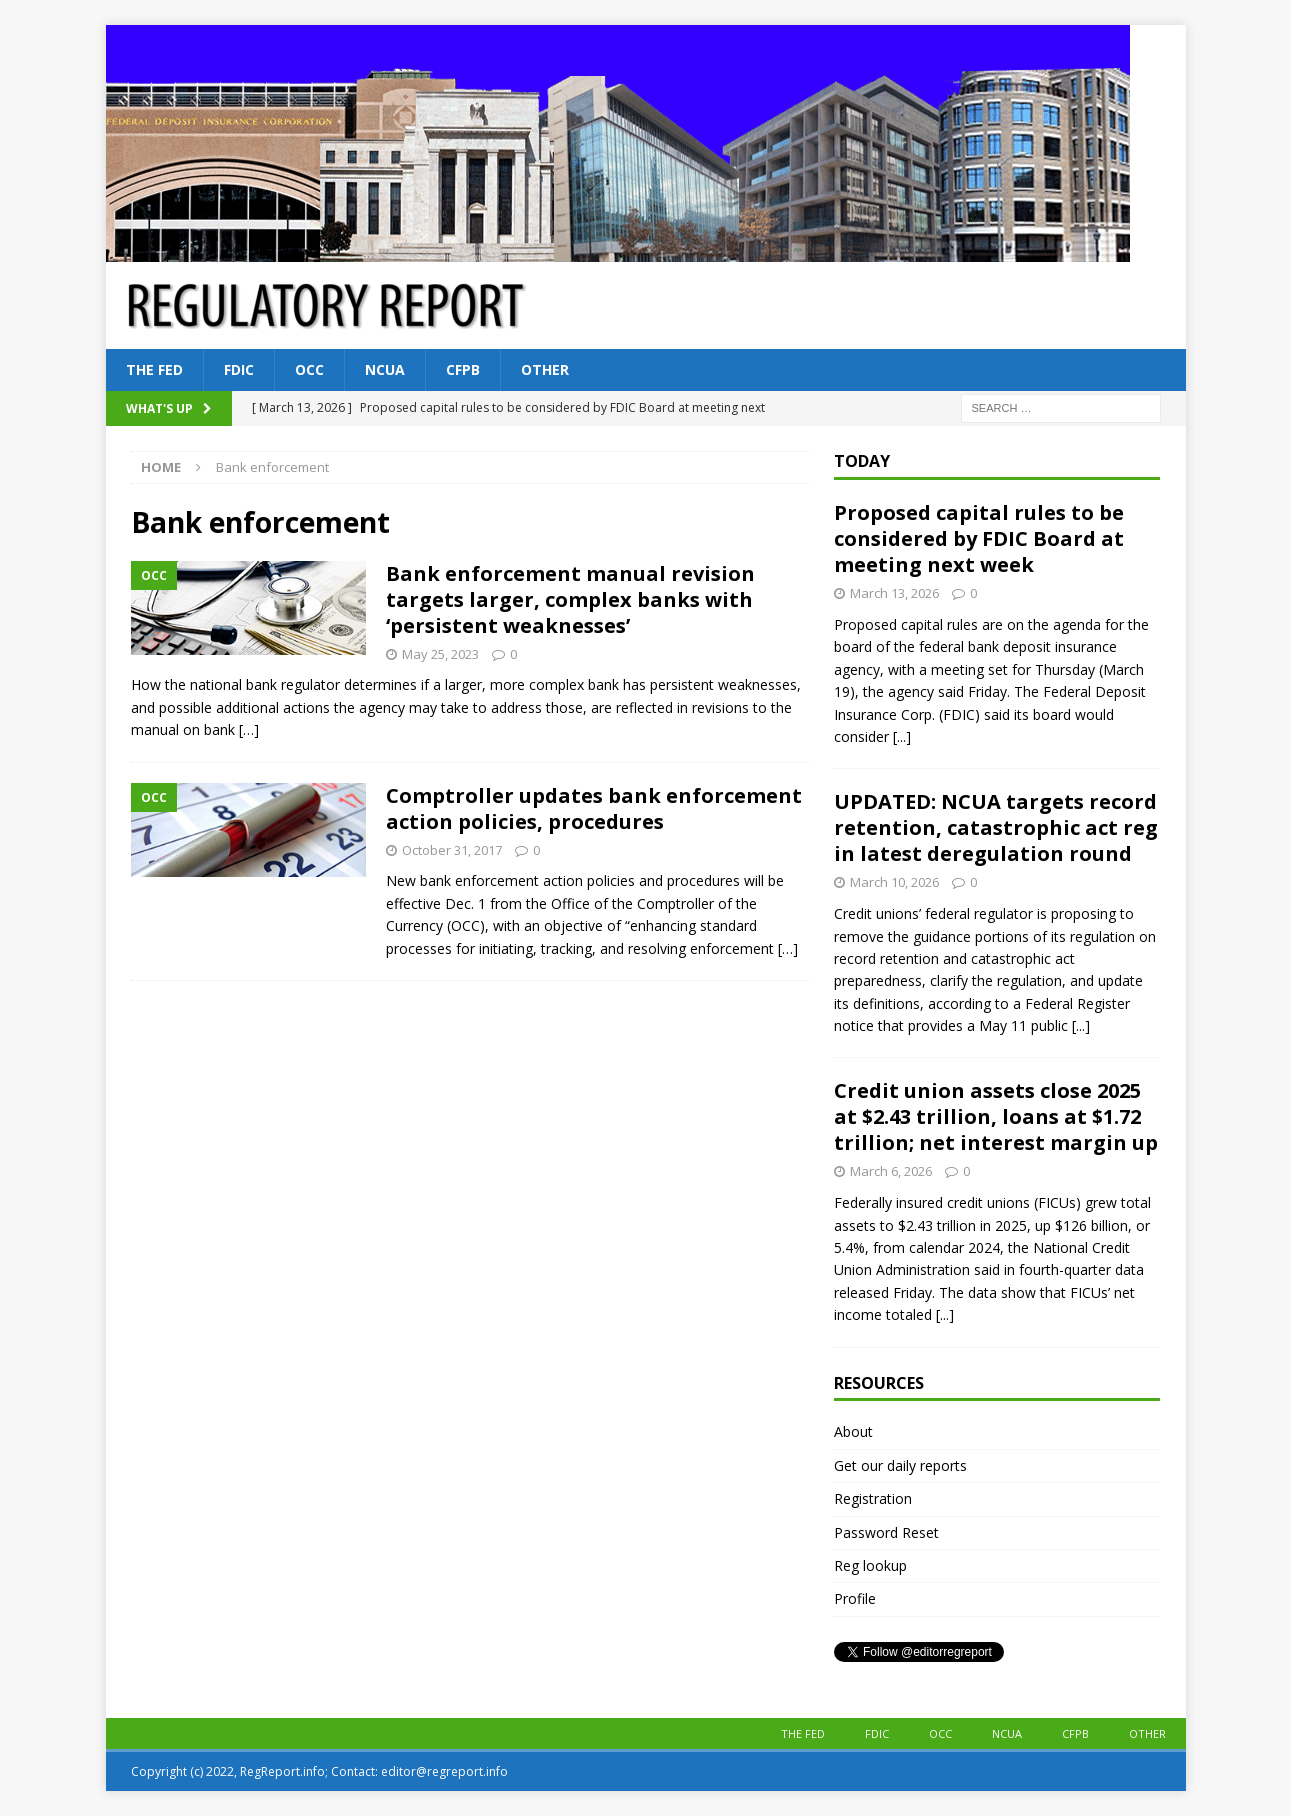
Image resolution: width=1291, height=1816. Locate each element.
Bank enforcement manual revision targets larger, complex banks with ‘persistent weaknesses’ (570, 599)
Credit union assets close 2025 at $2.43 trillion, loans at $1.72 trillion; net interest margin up (996, 1116)
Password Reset (886, 1532)
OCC (309, 369)
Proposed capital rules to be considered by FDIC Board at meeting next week (979, 538)
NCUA (385, 369)
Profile (855, 1598)
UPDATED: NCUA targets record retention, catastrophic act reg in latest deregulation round (996, 827)
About (853, 1431)
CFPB (463, 369)
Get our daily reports (900, 1465)
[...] (902, 736)
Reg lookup (870, 1565)
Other (545, 369)
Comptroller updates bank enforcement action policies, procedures (594, 808)
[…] (249, 729)
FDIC (239, 369)
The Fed (154, 369)
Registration (873, 1498)
